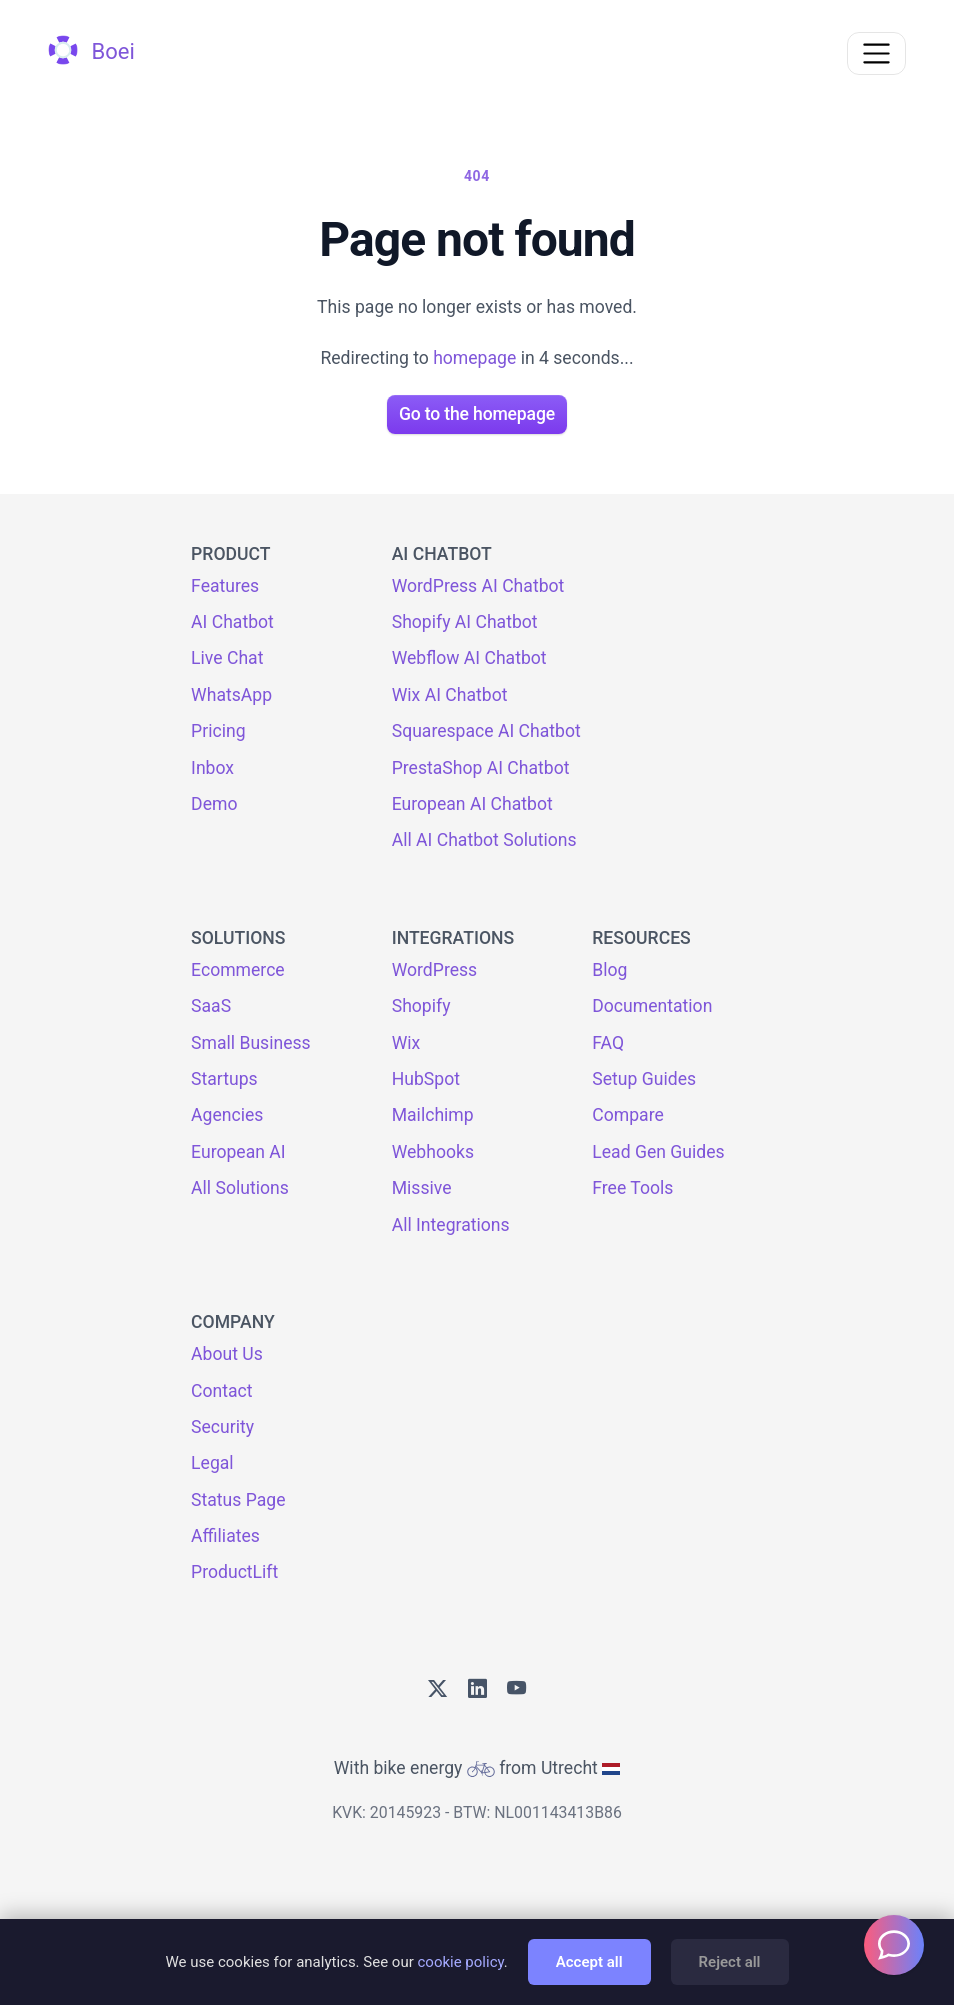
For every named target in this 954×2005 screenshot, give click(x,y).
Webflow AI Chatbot (469, 658)
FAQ (608, 1043)
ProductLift (234, 1572)
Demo (214, 804)
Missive (422, 1188)
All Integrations (451, 1225)
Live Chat (227, 658)
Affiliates (225, 1536)
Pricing (218, 731)
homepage (474, 358)
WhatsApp (231, 695)
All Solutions (240, 1188)
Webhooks (433, 1152)
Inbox (212, 768)
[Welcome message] (894, 1945)
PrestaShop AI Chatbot (481, 768)
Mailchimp (433, 1115)
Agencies (227, 1115)
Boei (91, 50)
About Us (227, 1354)
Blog (609, 970)
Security (222, 1427)
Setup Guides (644, 1079)
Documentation (652, 1006)
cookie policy (460, 1962)
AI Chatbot (232, 622)
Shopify (421, 1006)
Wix (406, 1043)
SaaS (211, 1006)
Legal (212, 1463)
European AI (238, 1152)
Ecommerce (238, 970)
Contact (222, 1391)
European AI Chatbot (472, 804)
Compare (628, 1115)
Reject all (730, 1962)
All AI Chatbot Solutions (484, 840)
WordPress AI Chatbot (478, 586)
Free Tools (632, 1188)
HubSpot (426, 1079)
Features (225, 586)
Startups (224, 1079)
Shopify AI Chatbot (465, 622)
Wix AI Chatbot (450, 695)
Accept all (589, 1962)
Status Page (238, 1500)
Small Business (251, 1043)
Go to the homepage (477, 414)
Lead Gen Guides (658, 1152)
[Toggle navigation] (876, 53)
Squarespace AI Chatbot (486, 731)
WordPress (435, 970)
